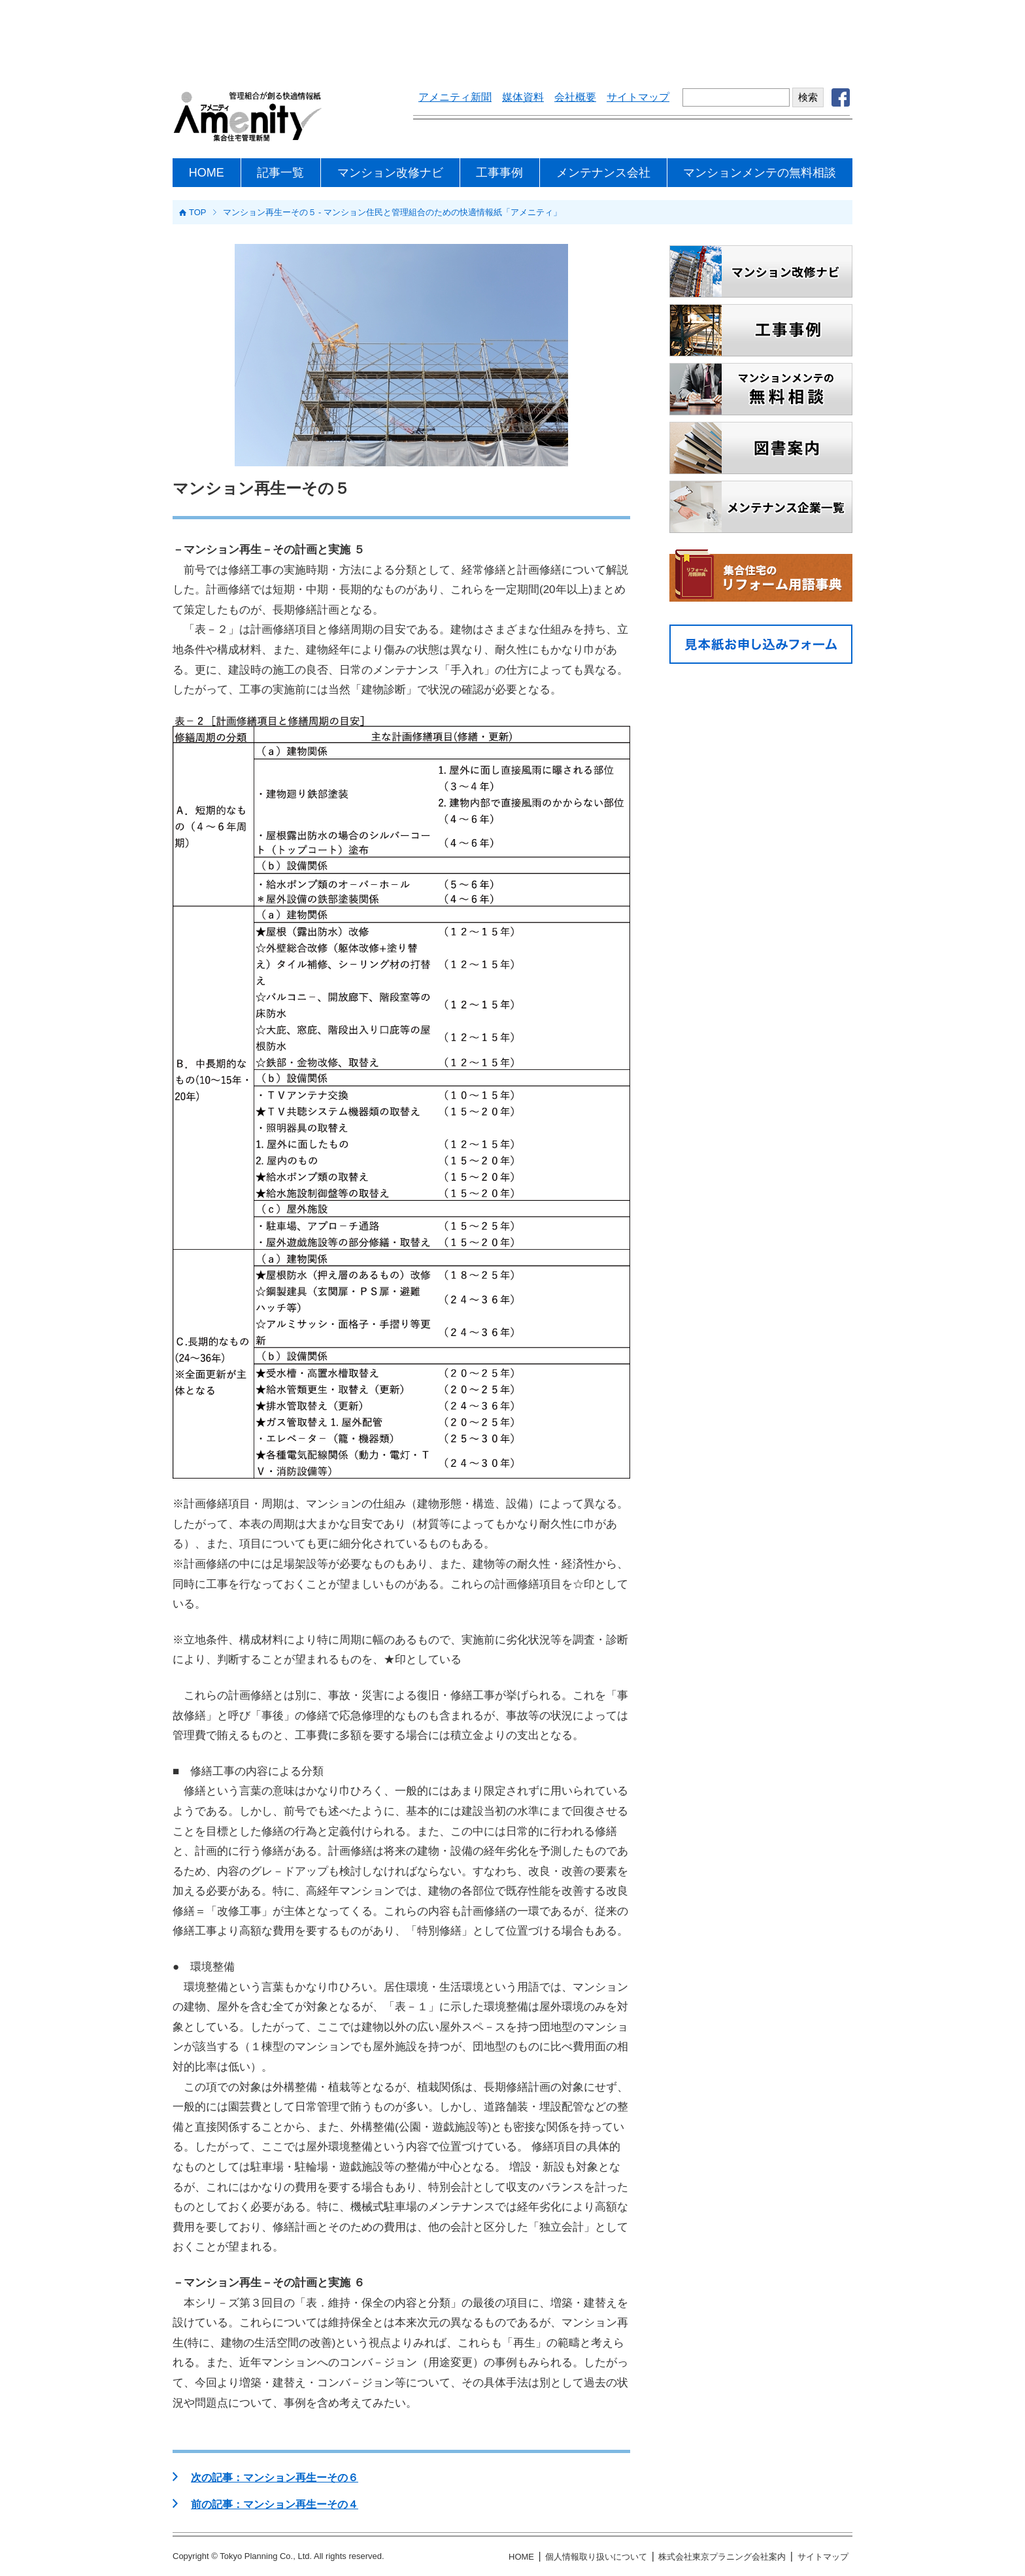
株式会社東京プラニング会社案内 (722, 2557)
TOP (198, 212)
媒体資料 (523, 97)
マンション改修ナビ (390, 172)
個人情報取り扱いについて (596, 2557)
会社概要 (575, 97)
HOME (206, 172)
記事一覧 (280, 172)
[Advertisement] (512, 36)
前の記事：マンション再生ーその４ (274, 2504)
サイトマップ (638, 97)
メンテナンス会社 (603, 172)
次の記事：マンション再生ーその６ (274, 2477)
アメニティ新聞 (455, 97)
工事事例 (499, 172)
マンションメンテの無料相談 (759, 172)
